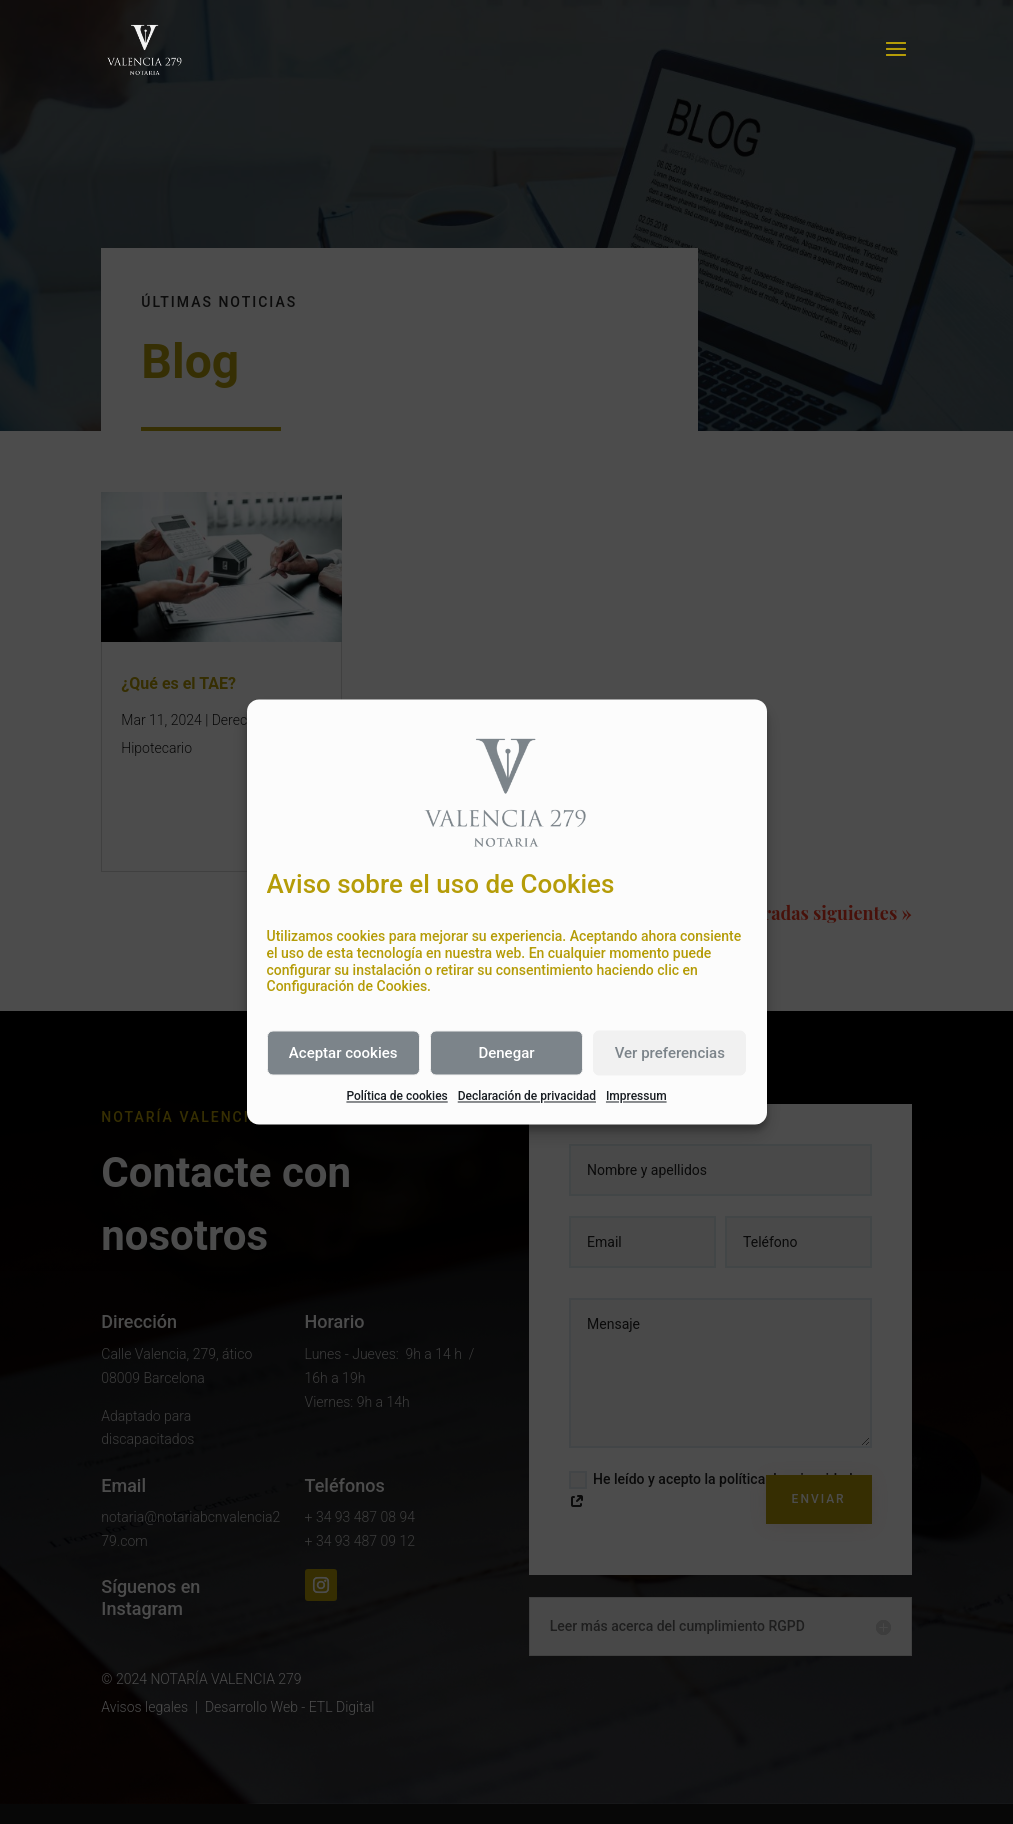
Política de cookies (396, 1097)
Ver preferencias (670, 1053)
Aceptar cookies (343, 1053)
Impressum (636, 1097)
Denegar (506, 1053)
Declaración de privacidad (527, 1097)
